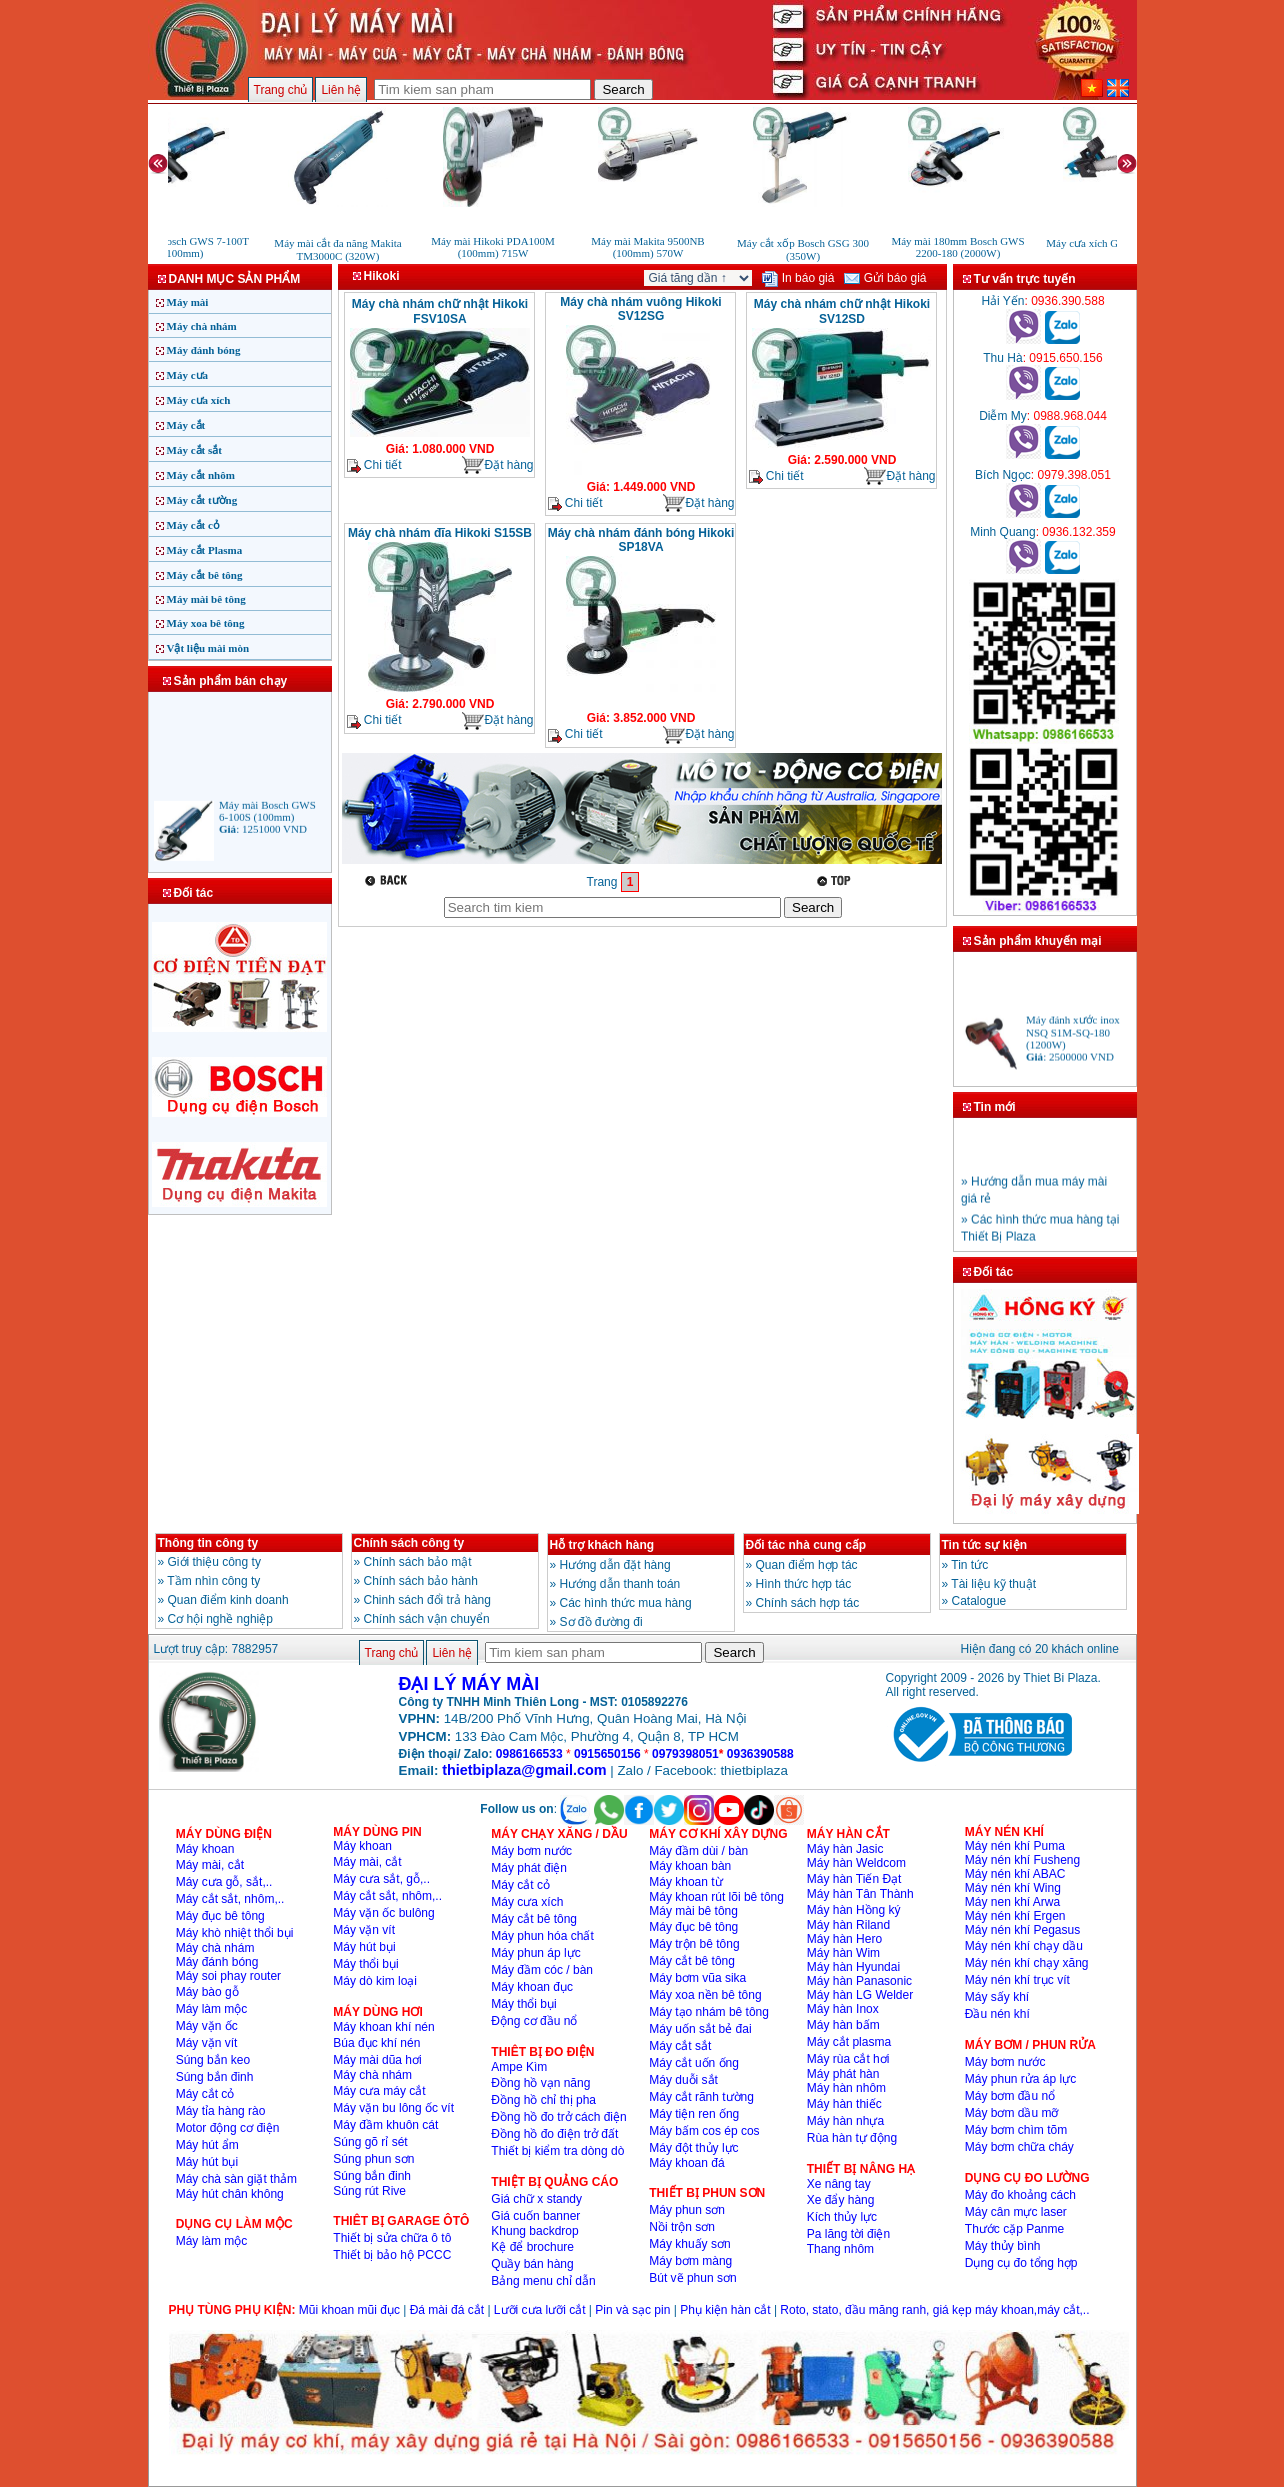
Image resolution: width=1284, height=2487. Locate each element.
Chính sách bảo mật (418, 1562)
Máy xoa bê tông (206, 623)
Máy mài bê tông (206, 599)
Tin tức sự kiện (984, 1545)
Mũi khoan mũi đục (349, 2310)
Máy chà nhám (202, 326)
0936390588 (760, 1754)
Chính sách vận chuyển (427, 1619)
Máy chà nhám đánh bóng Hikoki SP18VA (641, 540)
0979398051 (685, 1754)
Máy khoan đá (686, 2163)
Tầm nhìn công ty (213, 1581)
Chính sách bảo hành (421, 1581)
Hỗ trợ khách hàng (602, 1545)
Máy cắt (186, 425)
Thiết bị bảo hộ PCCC (392, 2255)
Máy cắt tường (202, 500)
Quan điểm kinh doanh (228, 1600)
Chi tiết (374, 465)
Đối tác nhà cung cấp (806, 1545)
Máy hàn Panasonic (859, 1981)
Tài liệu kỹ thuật (993, 1584)
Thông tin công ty (208, 1543)
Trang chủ (281, 90)
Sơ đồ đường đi (601, 1622)
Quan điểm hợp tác (807, 1565)
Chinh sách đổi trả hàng (427, 1600)
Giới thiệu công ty (214, 1562)
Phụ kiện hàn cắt (725, 2310)
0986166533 (529, 1754)
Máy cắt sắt (194, 450)
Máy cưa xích (199, 400)
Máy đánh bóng (204, 350)
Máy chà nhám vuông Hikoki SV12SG (640, 309)
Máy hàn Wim (843, 1953)
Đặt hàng (497, 465)
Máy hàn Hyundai (853, 1967)
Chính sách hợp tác (808, 1603)
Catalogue (979, 1601)
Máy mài (188, 302)
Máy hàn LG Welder (860, 1995)
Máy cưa (188, 375)
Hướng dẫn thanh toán (620, 1584)
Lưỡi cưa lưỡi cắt (540, 2310)
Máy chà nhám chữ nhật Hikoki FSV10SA (440, 311)
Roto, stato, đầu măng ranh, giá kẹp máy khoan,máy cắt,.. (934, 2310)
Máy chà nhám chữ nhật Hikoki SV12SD (842, 311)
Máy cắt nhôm (201, 475)
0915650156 (607, 1754)
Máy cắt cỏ (193, 525)
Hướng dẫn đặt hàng (615, 1565)
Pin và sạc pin (632, 2310)
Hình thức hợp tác (804, 1584)
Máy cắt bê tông (205, 575)
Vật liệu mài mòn (208, 648)
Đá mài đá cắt (447, 2310)
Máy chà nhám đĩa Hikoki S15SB (440, 533)
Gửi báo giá (885, 278)
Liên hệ (341, 90)
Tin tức (969, 1565)
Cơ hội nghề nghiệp (220, 1619)
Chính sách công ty (409, 1543)
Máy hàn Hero (844, 1939)
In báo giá (798, 278)
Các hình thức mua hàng (626, 1603)
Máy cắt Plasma (205, 550)
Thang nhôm (840, 2249)
